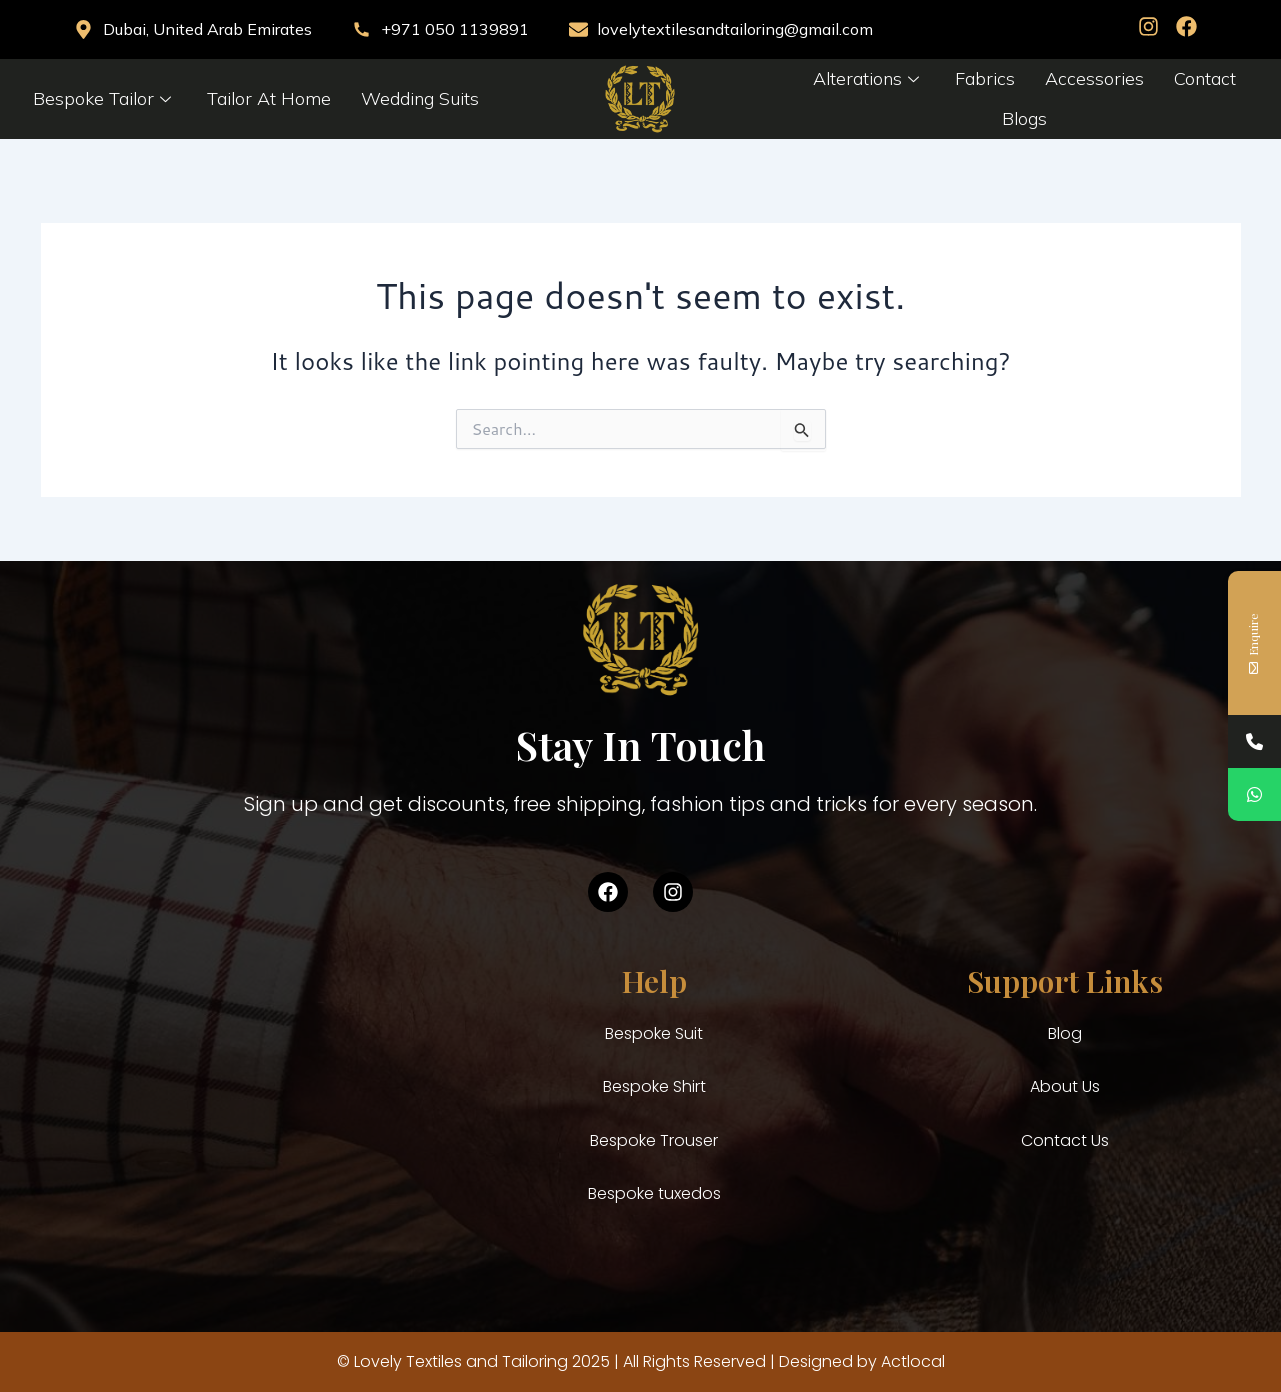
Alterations (866, 78)
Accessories (1094, 78)
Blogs (1024, 118)
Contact (1205, 78)
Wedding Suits (420, 98)
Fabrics (985, 78)
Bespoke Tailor (102, 98)
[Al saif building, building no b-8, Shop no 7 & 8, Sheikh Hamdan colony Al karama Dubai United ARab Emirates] (225, 1112)
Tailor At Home (269, 98)
